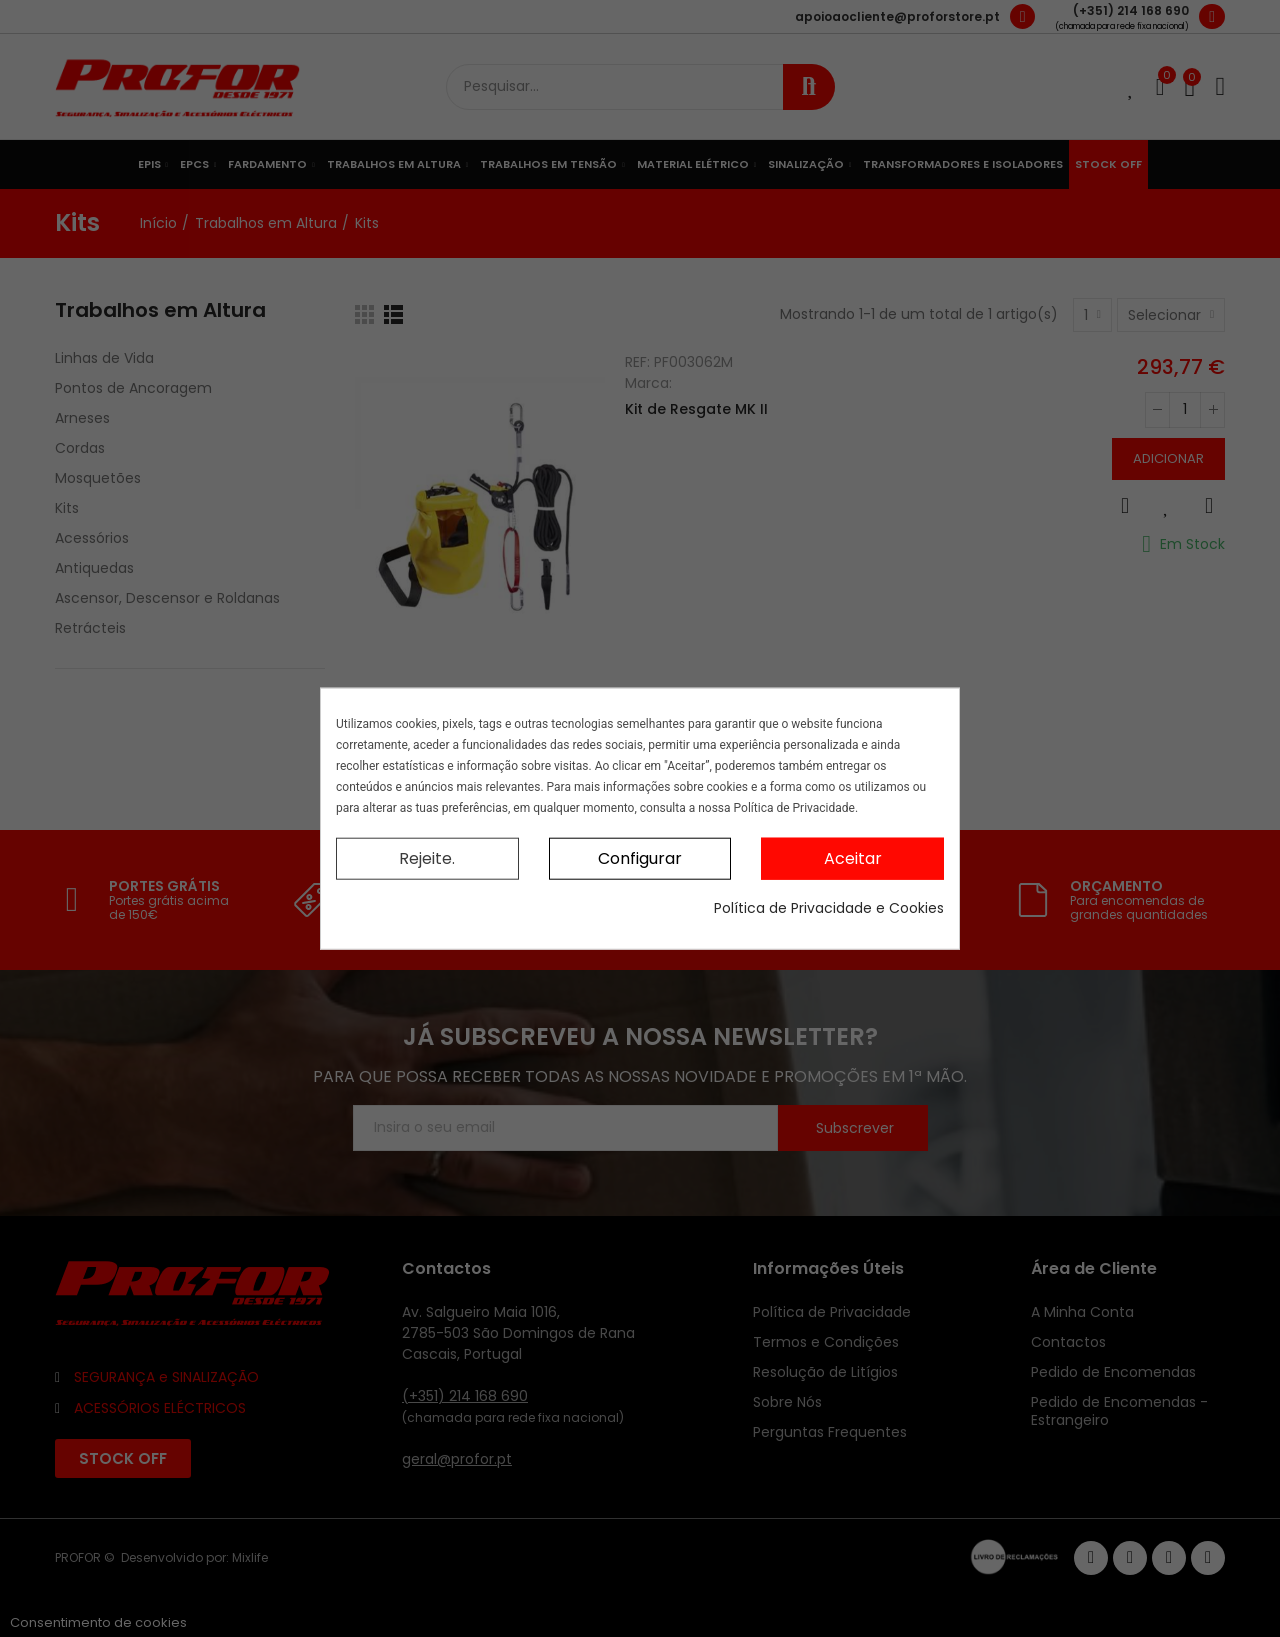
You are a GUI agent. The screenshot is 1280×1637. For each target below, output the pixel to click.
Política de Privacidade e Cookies (829, 908)
